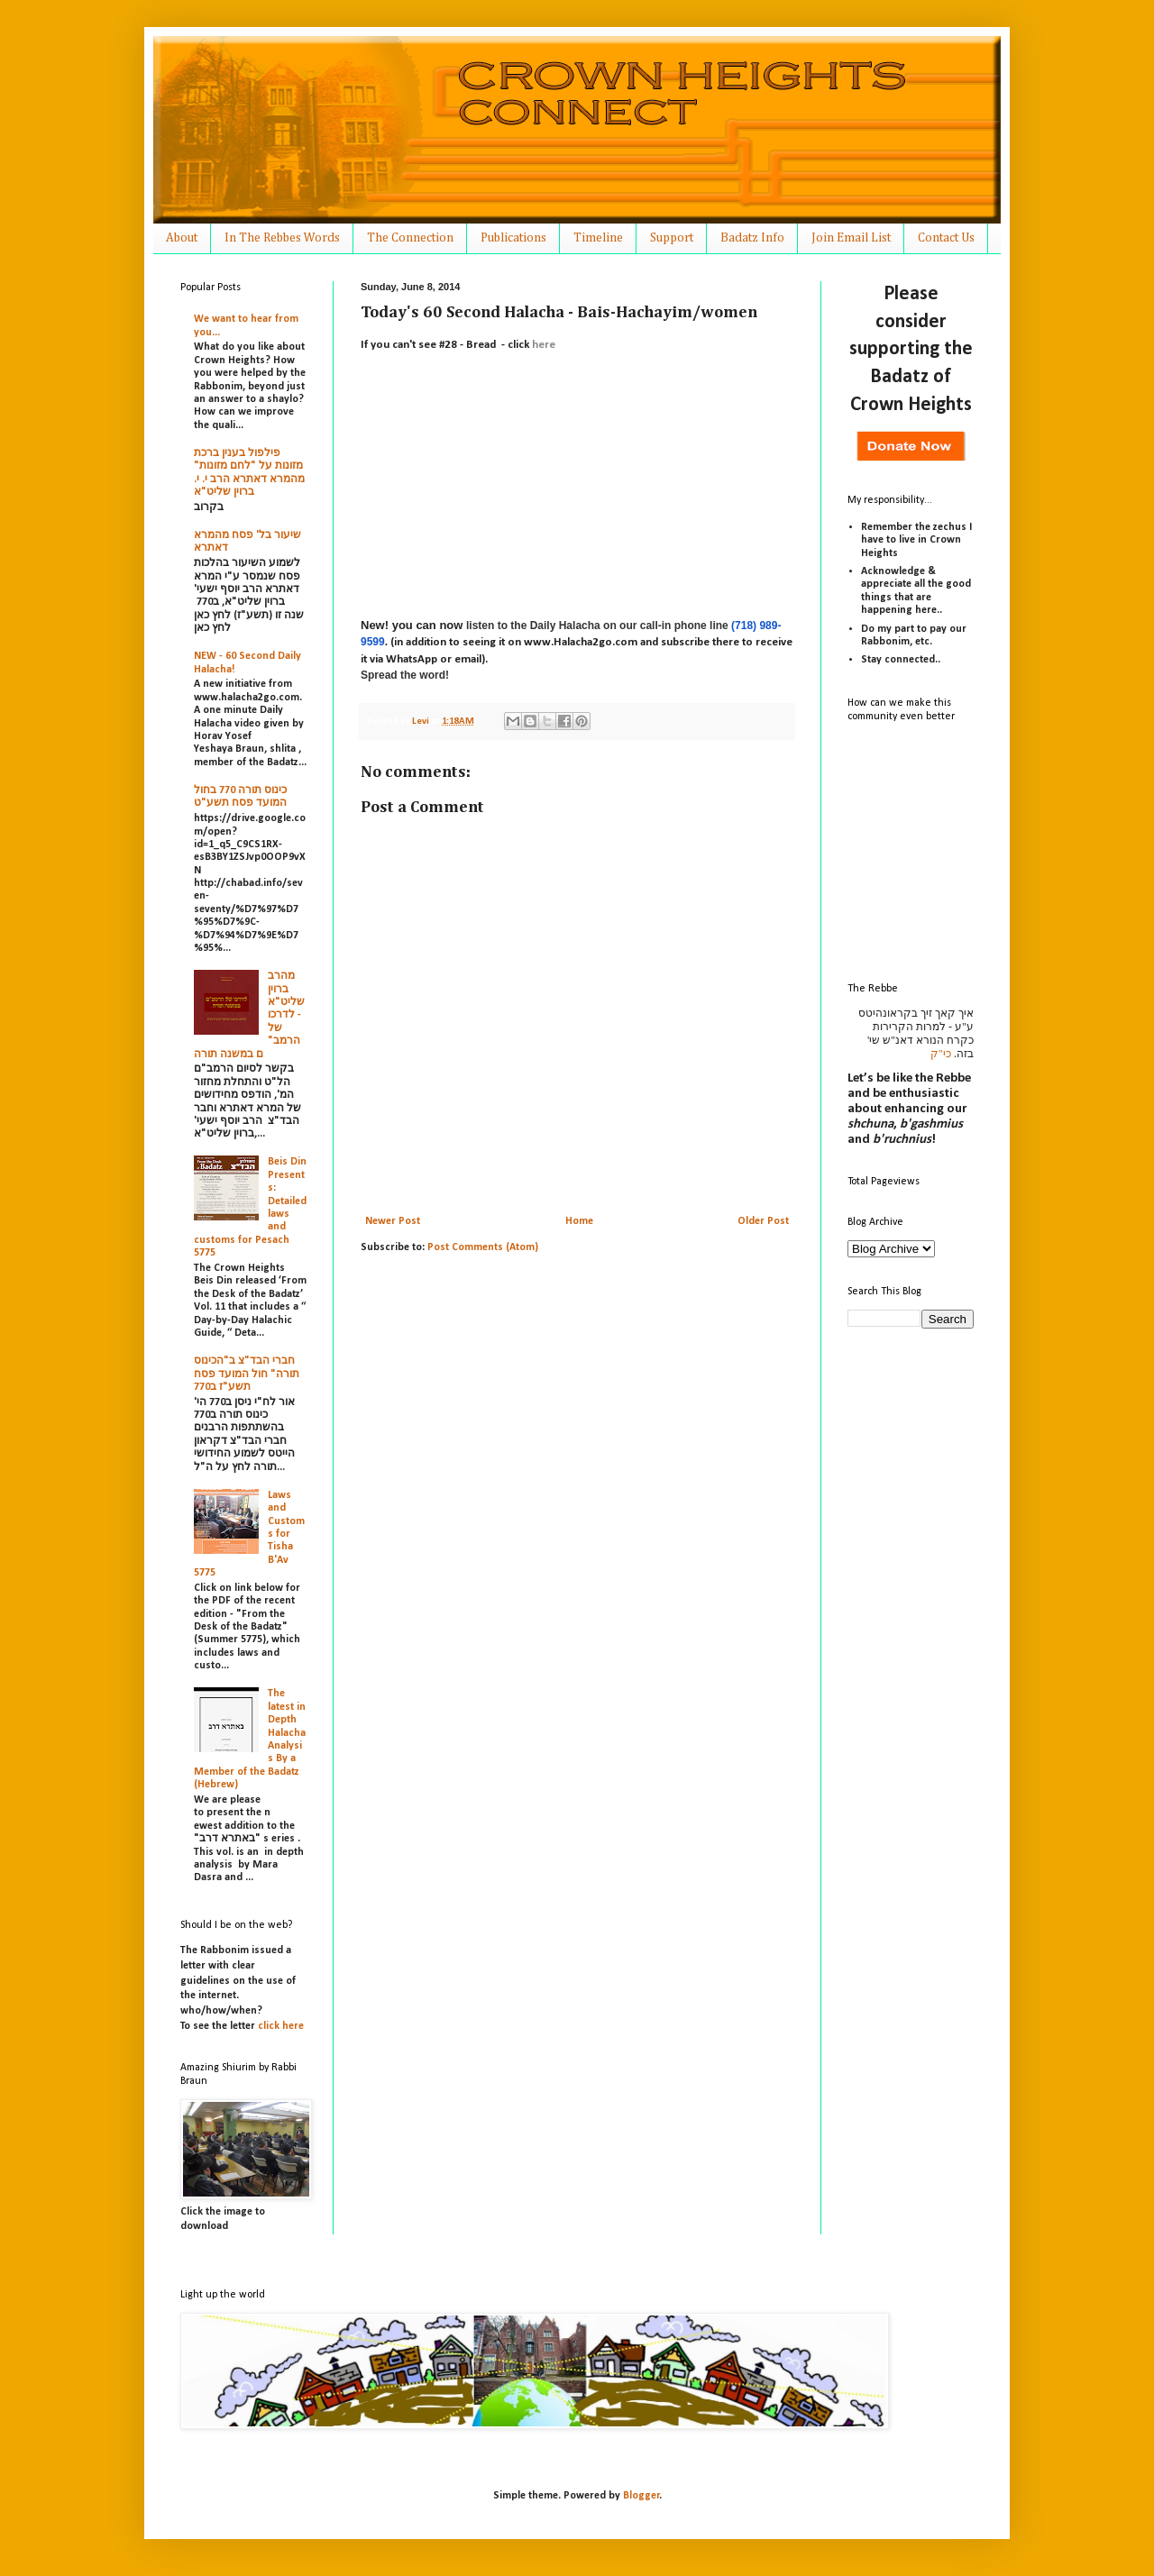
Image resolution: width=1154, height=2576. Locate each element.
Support (671, 238)
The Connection (410, 238)
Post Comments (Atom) (482, 1247)
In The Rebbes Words (282, 238)
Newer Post (392, 1221)
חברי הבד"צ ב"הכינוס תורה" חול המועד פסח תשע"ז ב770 (246, 1374)
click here (281, 2026)
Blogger (641, 2495)
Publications (513, 238)
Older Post (763, 1221)
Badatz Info (752, 238)
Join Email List (851, 238)
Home (579, 1221)
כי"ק (940, 1053)
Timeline (598, 238)
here (543, 345)
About (181, 238)
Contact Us (946, 238)
